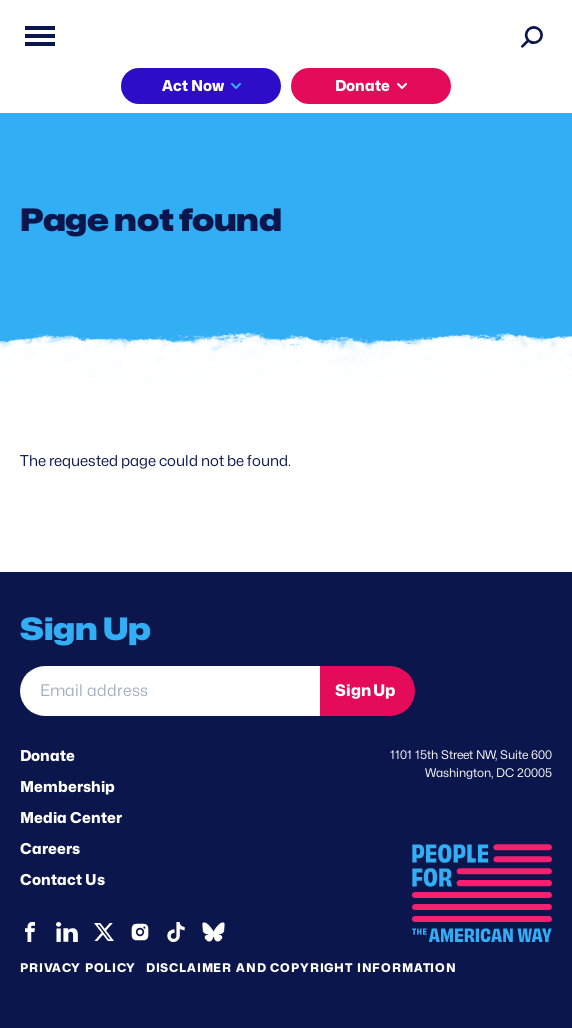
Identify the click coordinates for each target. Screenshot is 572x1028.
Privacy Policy (78, 967)
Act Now (193, 86)
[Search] (532, 36)
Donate (362, 86)
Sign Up (365, 690)
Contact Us (62, 880)
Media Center (71, 818)
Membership (67, 787)
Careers (50, 849)
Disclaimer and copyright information (301, 967)
